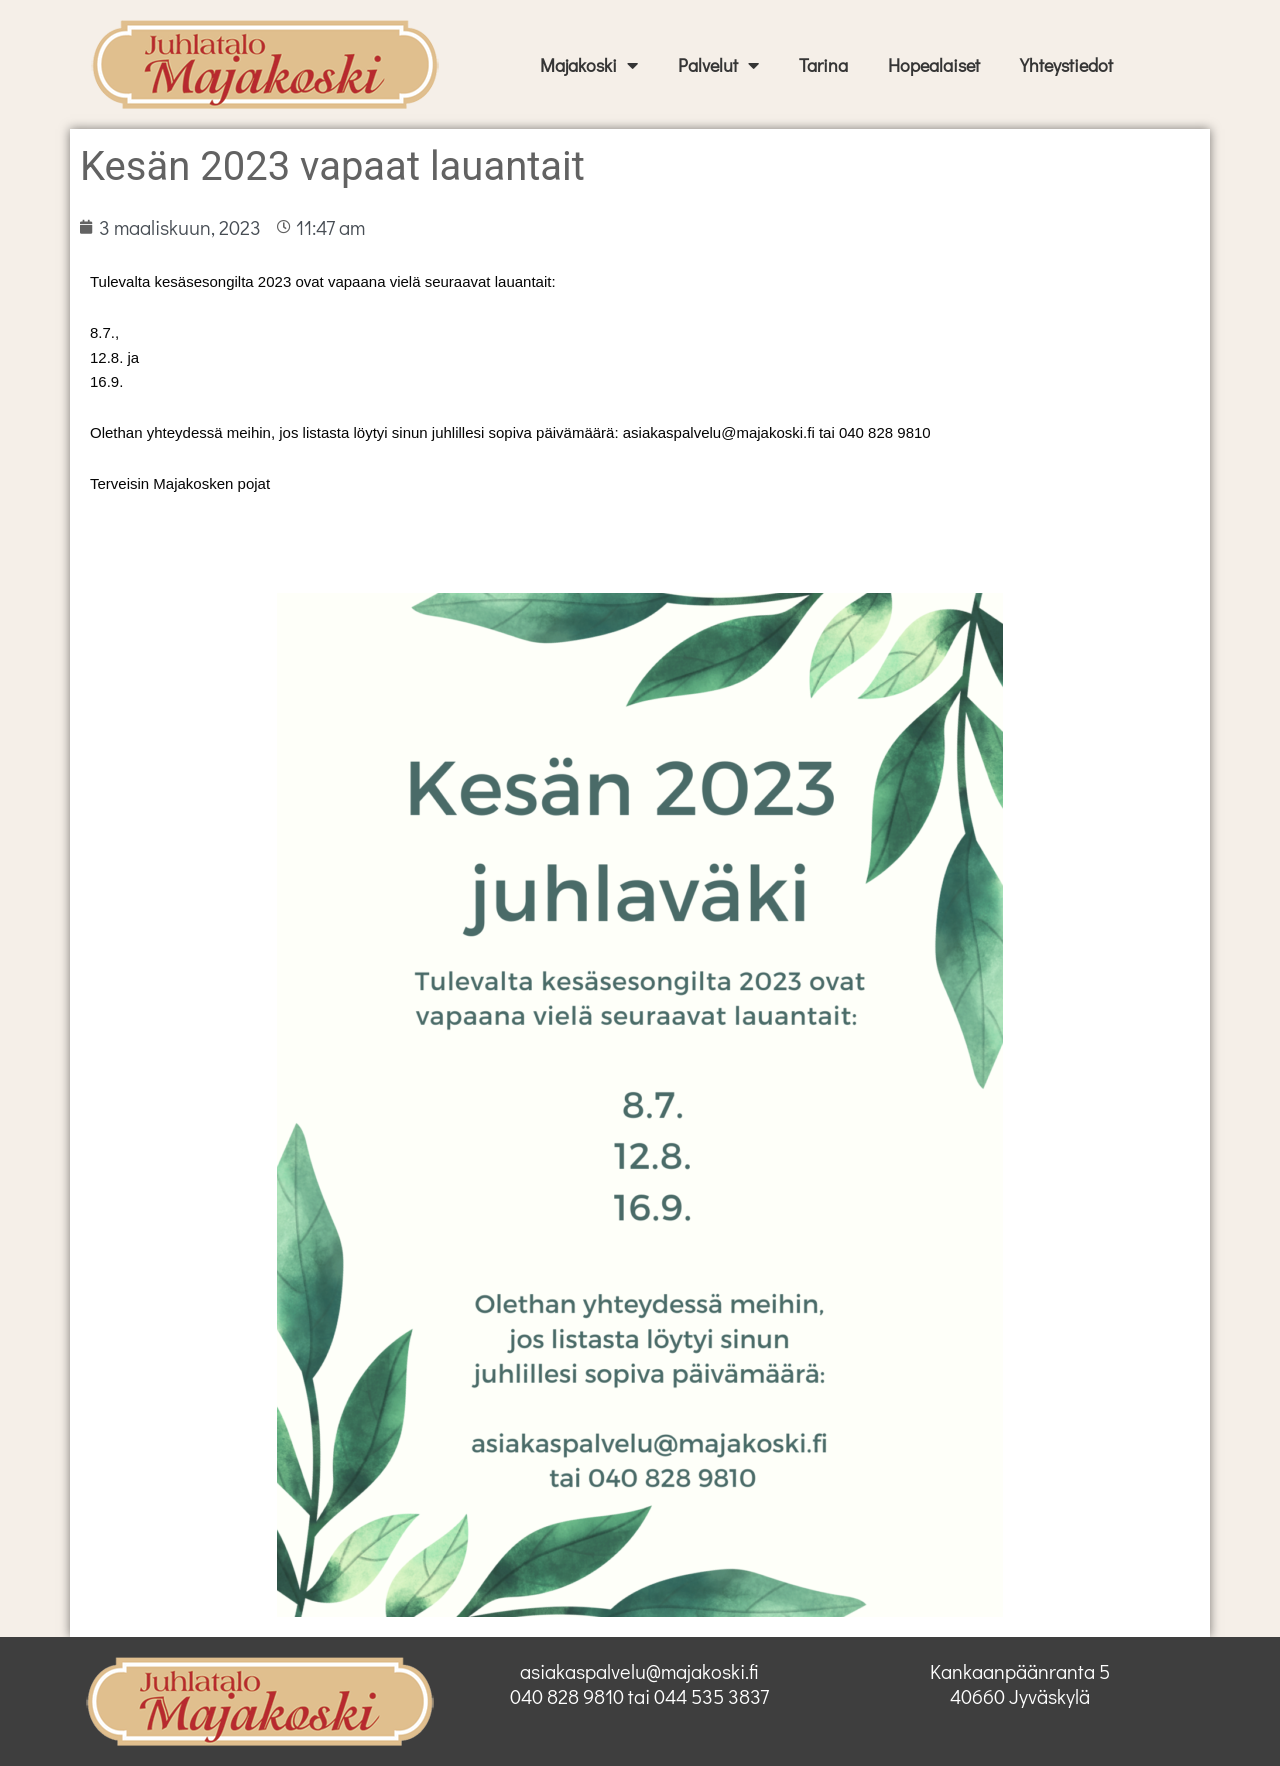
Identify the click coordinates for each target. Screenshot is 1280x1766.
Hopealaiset (934, 65)
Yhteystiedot (1066, 65)
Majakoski (589, 65)
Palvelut (718, 65)
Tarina (823, 65)
